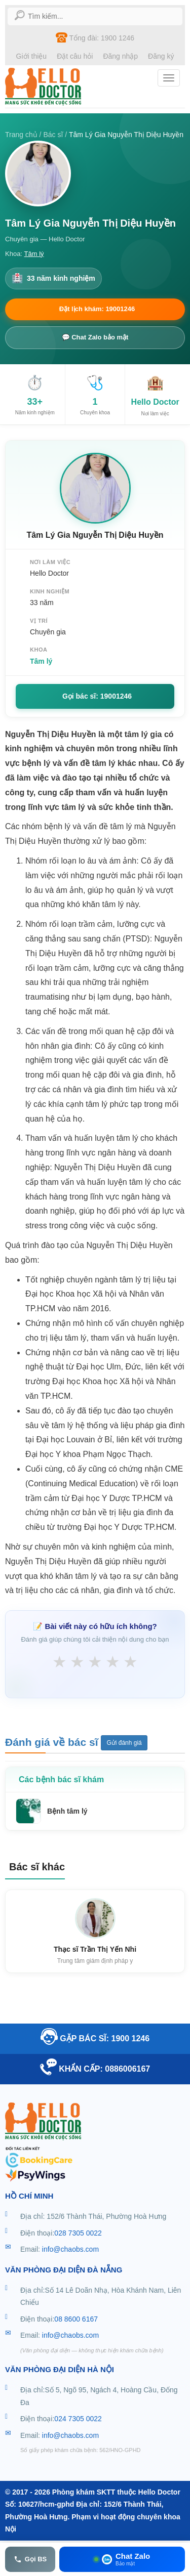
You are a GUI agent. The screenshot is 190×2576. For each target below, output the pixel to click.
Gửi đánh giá (123, 1742)
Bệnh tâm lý (67, 1811)
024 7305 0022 (77, 2419)
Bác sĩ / (56, 135)
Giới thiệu (31, 56)
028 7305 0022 (77, 2233)
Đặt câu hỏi (75, 56)
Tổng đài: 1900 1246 (95, 37)
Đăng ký (161, 56)
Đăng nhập (120, 56)
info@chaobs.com (70, 2249)
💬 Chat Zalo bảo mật (95, 337)
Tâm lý (34, 253)
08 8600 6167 (76, 2319)
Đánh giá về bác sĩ (53, 1741)
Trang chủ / (24, 135)
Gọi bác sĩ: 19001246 (97, 696)
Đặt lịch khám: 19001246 (97, 309)
